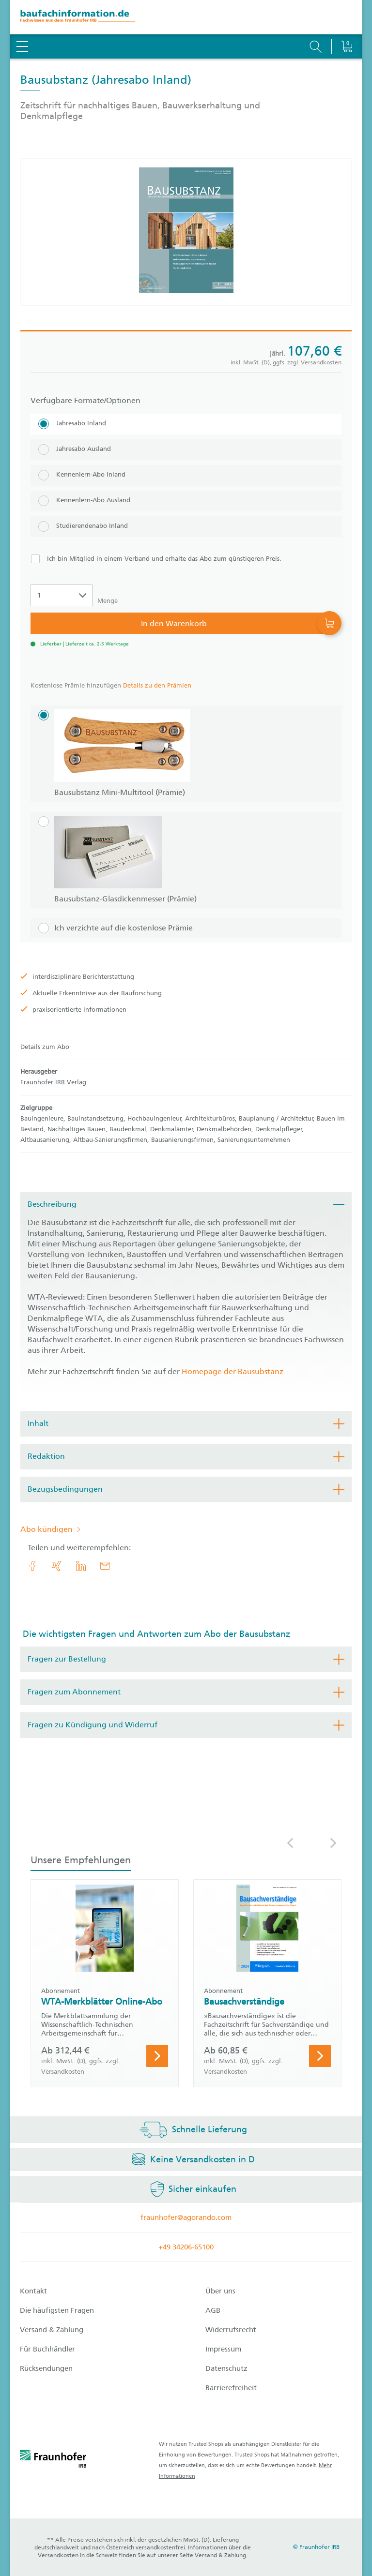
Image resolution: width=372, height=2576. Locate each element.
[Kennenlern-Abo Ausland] (186, 501)
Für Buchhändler (47, 2349)
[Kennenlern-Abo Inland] (186, 475)
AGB (212, 2310)
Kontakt (33, 2291)
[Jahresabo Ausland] (186, 449)
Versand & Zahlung (51, 2329)
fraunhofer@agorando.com (186, 2217)
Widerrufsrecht (230, 2329)
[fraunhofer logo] (53, 2460)
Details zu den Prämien (157, 685)
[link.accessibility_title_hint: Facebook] (32, 1566)
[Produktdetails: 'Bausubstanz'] (186, 231)
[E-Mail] (105, 1566)
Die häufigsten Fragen (57, 2310)
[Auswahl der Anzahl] (62, 595)
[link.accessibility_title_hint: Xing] (57, 1566)
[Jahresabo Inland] (186, 424)
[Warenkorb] (346, 22)
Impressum (223, 2349)
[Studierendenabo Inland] (186, 526)
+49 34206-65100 (186, 2247)
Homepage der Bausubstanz (232, 1371)
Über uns (220, 2291)
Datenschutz (226, 2368)
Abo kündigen (46, 1529)
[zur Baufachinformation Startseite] (186, 17)
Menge (107, 600)
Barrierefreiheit (231, 2387)
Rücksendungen (46, 2368)
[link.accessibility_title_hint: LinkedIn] (81, 1566)
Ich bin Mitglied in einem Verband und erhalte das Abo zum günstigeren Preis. (164, 558)
